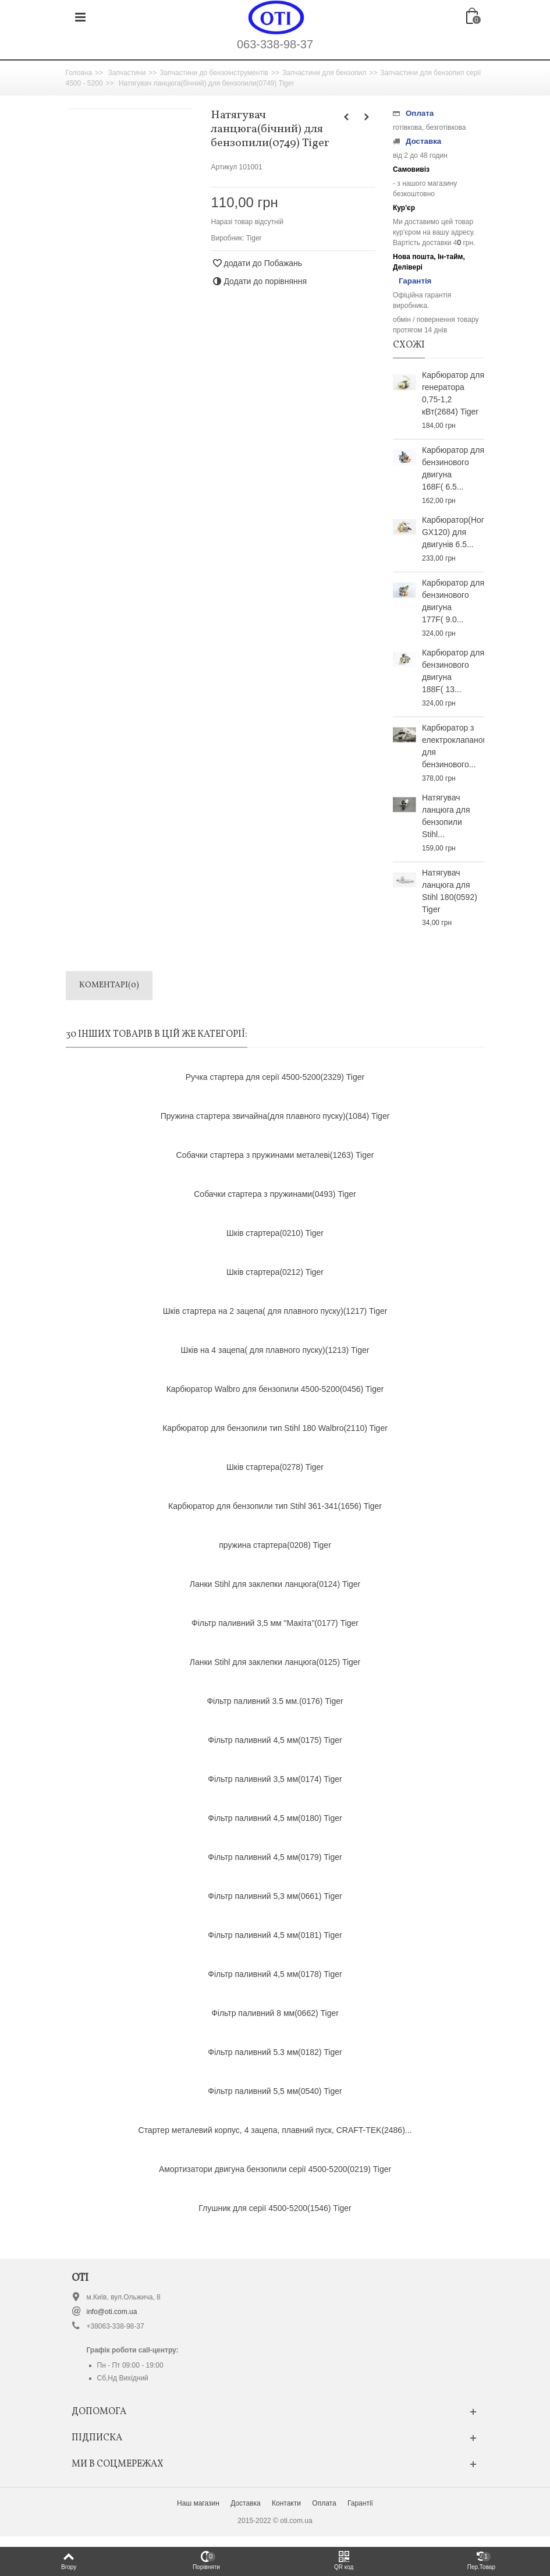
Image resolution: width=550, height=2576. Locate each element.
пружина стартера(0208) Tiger (275, 1545)
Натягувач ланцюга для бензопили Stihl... (446, 816)
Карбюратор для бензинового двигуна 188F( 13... (453, 671)
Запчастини (127, 73)
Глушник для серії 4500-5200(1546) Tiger (274, 2208)
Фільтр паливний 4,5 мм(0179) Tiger (275, 1857)
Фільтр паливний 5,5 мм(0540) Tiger (275, 2091)
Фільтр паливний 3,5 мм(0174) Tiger (275, 1779)
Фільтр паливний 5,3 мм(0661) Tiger (275, 1896)
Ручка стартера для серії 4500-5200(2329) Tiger (275, 1077)
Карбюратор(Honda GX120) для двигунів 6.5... (453, 532)
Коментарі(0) (109, 985)
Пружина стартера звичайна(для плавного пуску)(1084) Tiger (275, 1116)
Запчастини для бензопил (324, 73)
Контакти (286, 2503)
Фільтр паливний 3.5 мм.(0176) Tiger (275, 1701)
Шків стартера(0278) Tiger (275, 1467)
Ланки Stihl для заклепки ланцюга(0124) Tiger (275, 1584)
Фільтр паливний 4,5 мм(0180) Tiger (275, 1818)
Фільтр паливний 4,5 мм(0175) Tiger (275, 1740)
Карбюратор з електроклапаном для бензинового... (453, 746)
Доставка (245, 2503)
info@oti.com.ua (112, 2312)
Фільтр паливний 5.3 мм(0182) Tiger (275, 2052)
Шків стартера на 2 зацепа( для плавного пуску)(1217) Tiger (275, 1311)
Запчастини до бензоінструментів (213, 73)
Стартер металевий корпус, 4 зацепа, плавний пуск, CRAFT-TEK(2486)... (275, 2130)
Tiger (254, 238)
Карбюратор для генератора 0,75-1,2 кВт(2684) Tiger (453, 393)
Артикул (224, 167)
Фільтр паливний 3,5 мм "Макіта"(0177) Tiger (275, 1623)
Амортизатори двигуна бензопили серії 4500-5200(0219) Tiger (275, 2169)
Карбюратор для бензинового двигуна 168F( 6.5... (453, 468)
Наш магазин (198, 2503)
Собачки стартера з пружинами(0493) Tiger (275, 1194)
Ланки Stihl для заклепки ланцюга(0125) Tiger (275, 1662)
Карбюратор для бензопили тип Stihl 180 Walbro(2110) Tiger (275, 1428)
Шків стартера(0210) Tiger (275, 1233)
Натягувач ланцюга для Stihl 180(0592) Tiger (449, 891)
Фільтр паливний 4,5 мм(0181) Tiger (275, 1935)
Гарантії (360, 2503)
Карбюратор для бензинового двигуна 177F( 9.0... (453, 601)
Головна (79, 73)
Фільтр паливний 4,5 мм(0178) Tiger (275, 1974)
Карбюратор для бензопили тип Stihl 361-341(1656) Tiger (275, 1506)
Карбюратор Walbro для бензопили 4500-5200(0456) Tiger (275, 1389)
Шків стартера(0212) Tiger (275, 1272)
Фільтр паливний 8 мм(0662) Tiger (275, 2013)
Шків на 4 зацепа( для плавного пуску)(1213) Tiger (275, 1350)
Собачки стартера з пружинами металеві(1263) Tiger (275, 1155)
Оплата (324, 2503)
